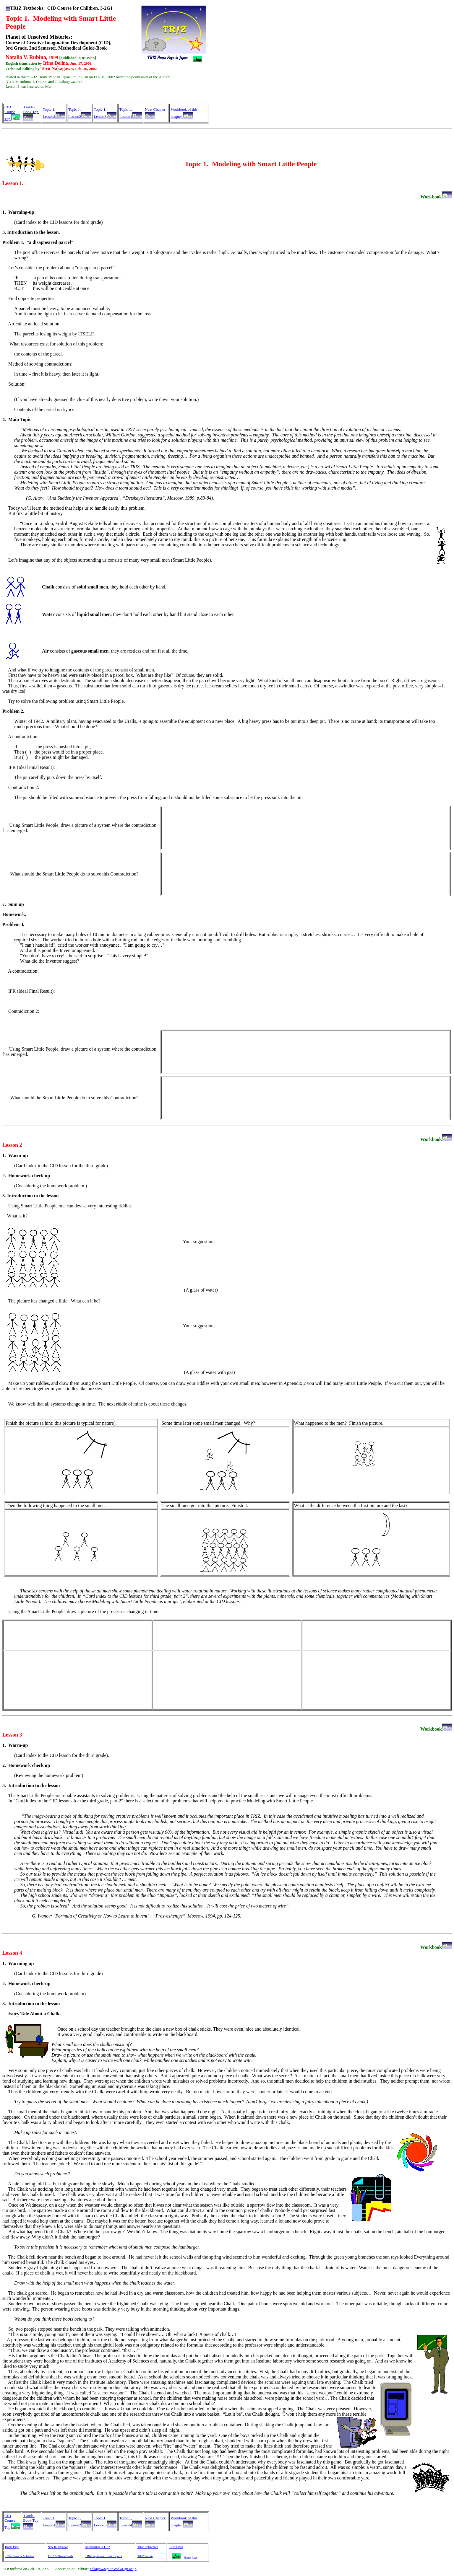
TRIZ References (147, 2547)
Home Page (12, 2547)
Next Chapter (155, 109)
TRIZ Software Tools (60, 2556)
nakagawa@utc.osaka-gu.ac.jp (113, 2569)
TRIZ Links (176, 2547)
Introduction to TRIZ (97, 2547)
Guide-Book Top (31, 109)
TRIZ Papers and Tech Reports (103, 2556)
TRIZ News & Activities (19, 2556)
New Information (58, 2547)
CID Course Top (9, 113)
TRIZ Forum (145, 2556)
